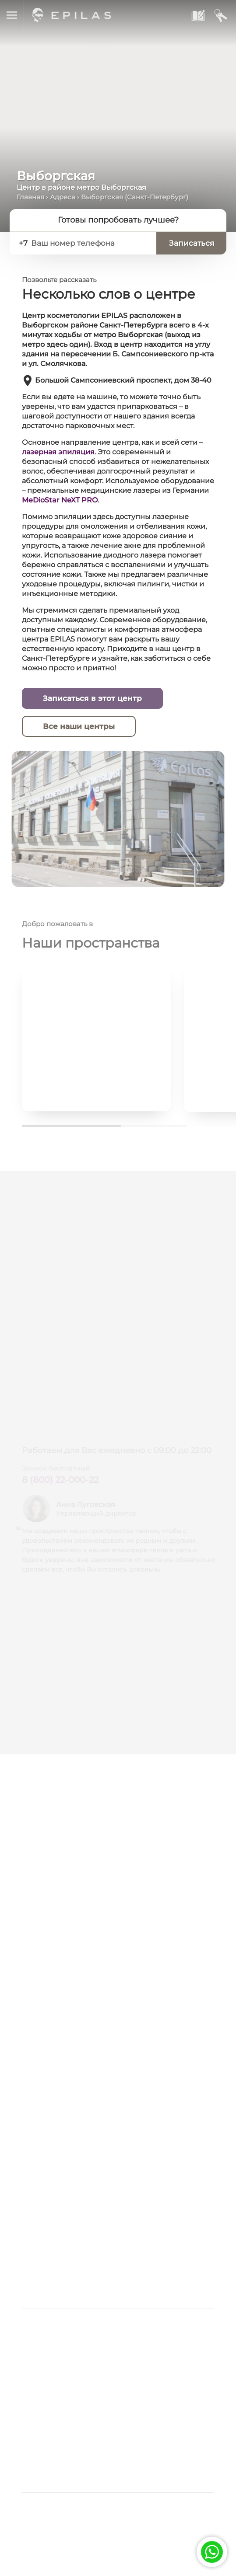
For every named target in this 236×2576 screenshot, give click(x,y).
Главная (30, 197)
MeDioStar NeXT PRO (60, 500)
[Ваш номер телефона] (89, 243)
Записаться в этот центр (92, 698)
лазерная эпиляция (58, 452)
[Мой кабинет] (220, 15)
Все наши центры (79, 726)
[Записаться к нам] (197, 15)
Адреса (62, 197)
